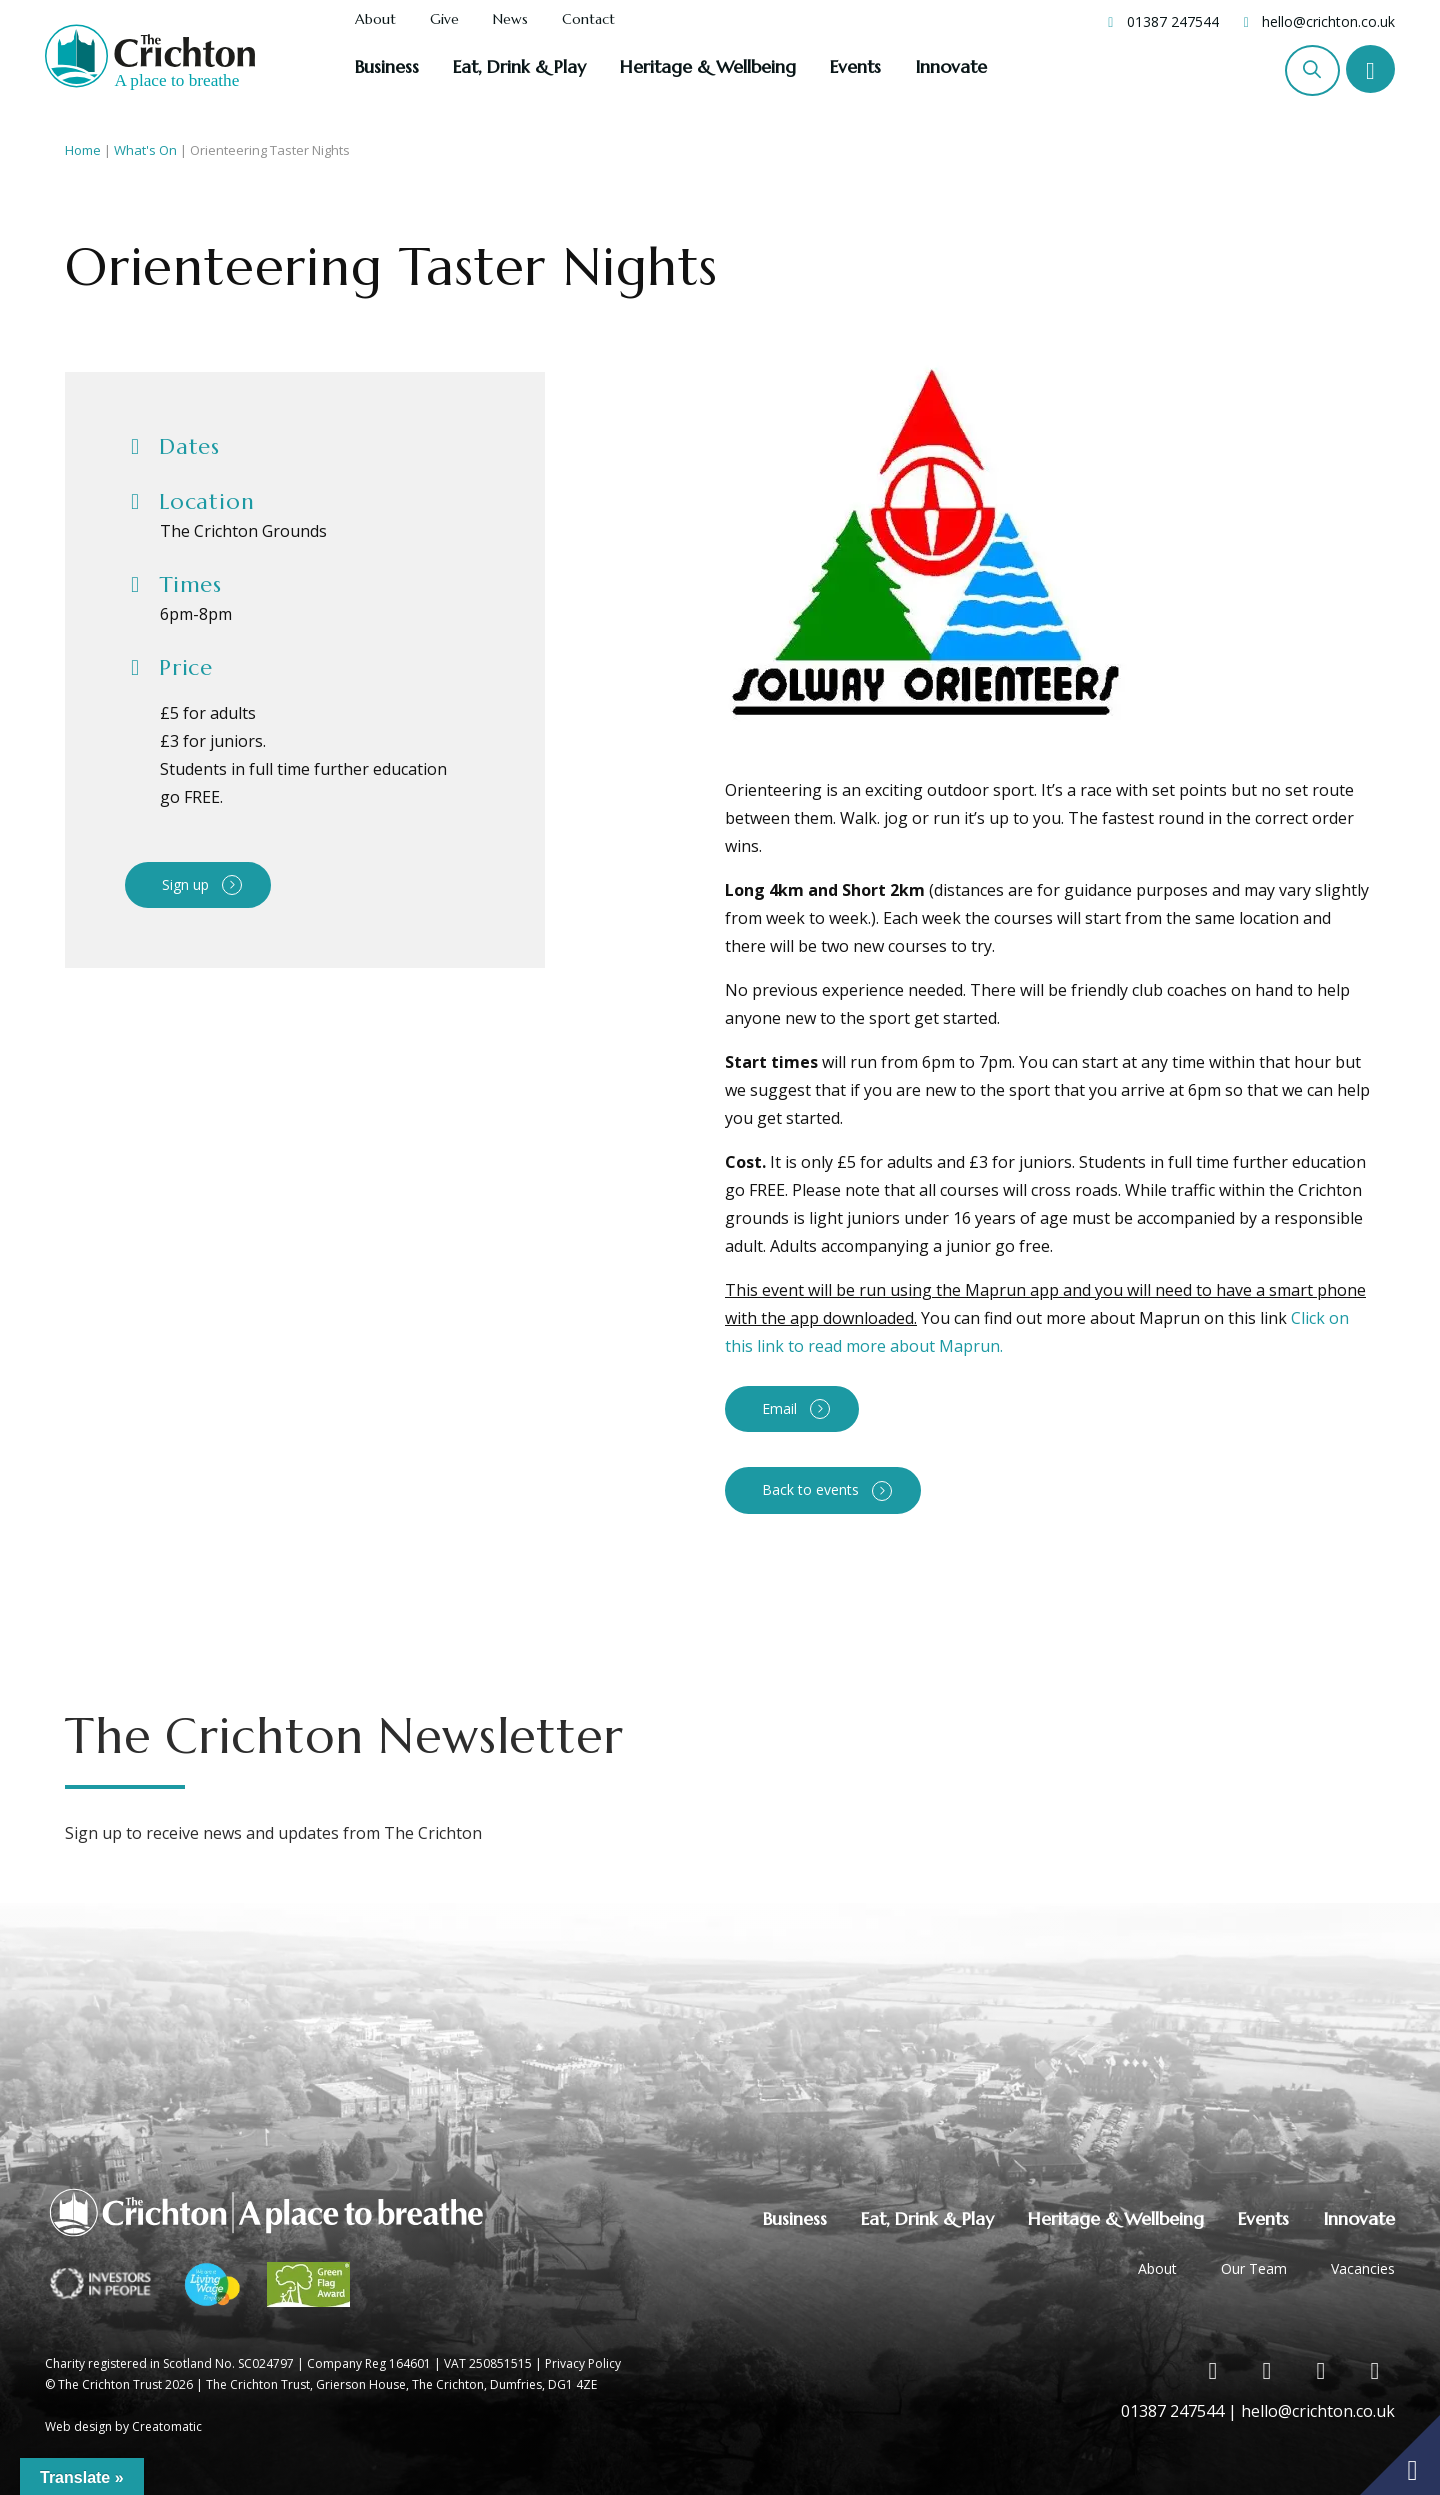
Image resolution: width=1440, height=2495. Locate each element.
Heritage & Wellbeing (708, 66)
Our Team (1254, 2268)
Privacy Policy (583, 2363)
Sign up (185, 884)
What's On (145, 150)
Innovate (951, 66)
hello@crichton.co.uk (1328, 21)
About (375, 20)
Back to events (810, 1489)
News (510, 20)
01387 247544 (1173, 21)
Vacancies (1363, 2268)
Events (855, 66)
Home (83, 150)
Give (444, 20)
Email (779, 1408)
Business (387, 66)
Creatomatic (167, 2426)
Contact (588, 20)
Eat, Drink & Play (519, 66)
